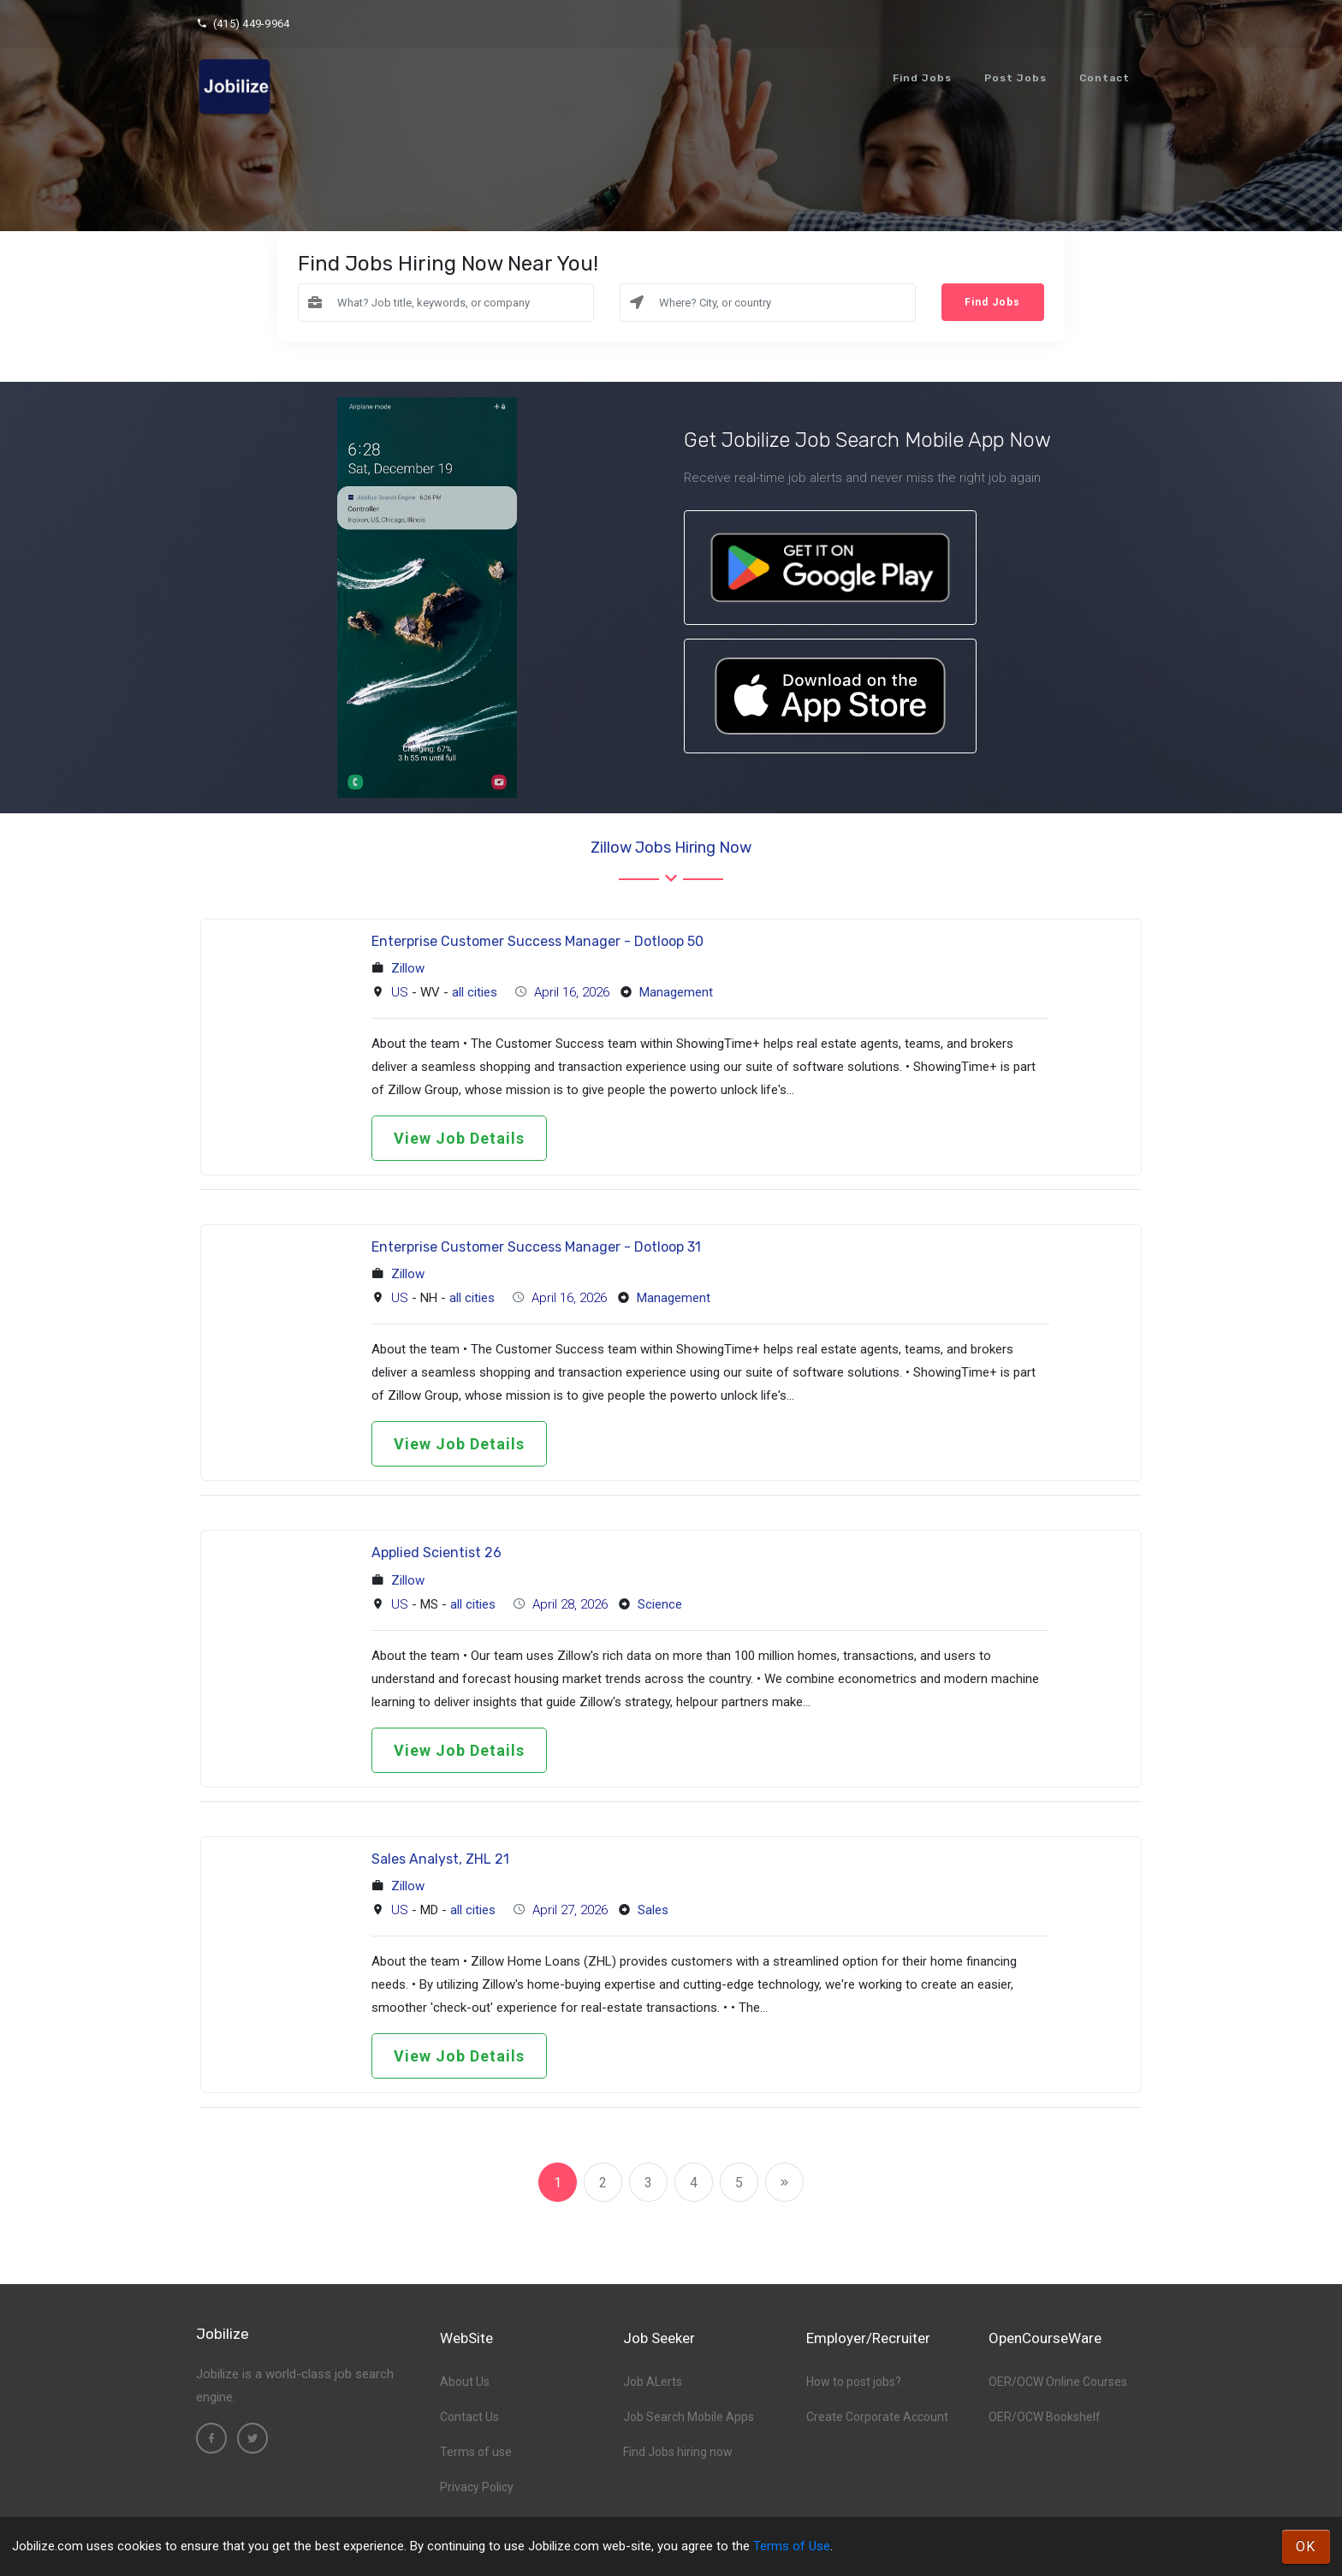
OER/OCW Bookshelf (1045, 2417)
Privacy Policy (477, 2487)
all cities (474, 992)
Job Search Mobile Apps (688, 2417)
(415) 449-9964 (242, 23)
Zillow (408, 968)
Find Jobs (922, 78)
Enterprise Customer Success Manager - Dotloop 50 (537, 941)
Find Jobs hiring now (678, 2452)
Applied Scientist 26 (436, 1552)
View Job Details (459, 1138)
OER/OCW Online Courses (1058, 2382)
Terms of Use (791, 2546)
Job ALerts (652, 2382)
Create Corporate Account (877, 2417)
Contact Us (469, 2417)
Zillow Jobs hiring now (671, 847)
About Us (465, 2382)
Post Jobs (1015, 78)
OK (1306, 2546)
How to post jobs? (853, 2382)
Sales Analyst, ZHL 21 (440, 1859)
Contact (1104, 78)
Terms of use (476, 2452)
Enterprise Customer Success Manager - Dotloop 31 (536, 1247)
